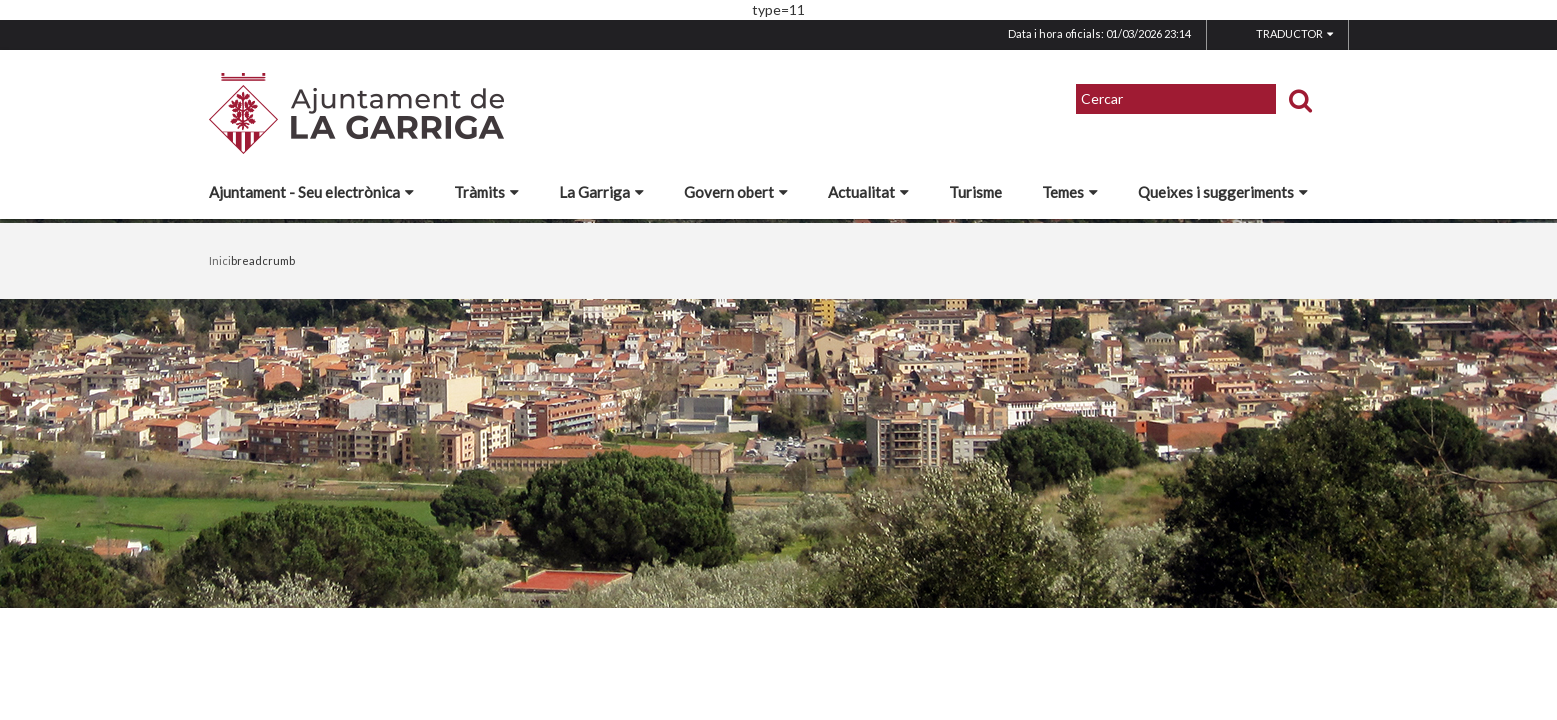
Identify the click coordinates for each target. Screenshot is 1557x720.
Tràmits (486, 192)
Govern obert (736, 192)
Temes (1070, 192)
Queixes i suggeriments (1223, 192)
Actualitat (868, 192)
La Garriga (601, 192)
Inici (220, 260)
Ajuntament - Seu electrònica (311, 192)
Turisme (975, 192)
